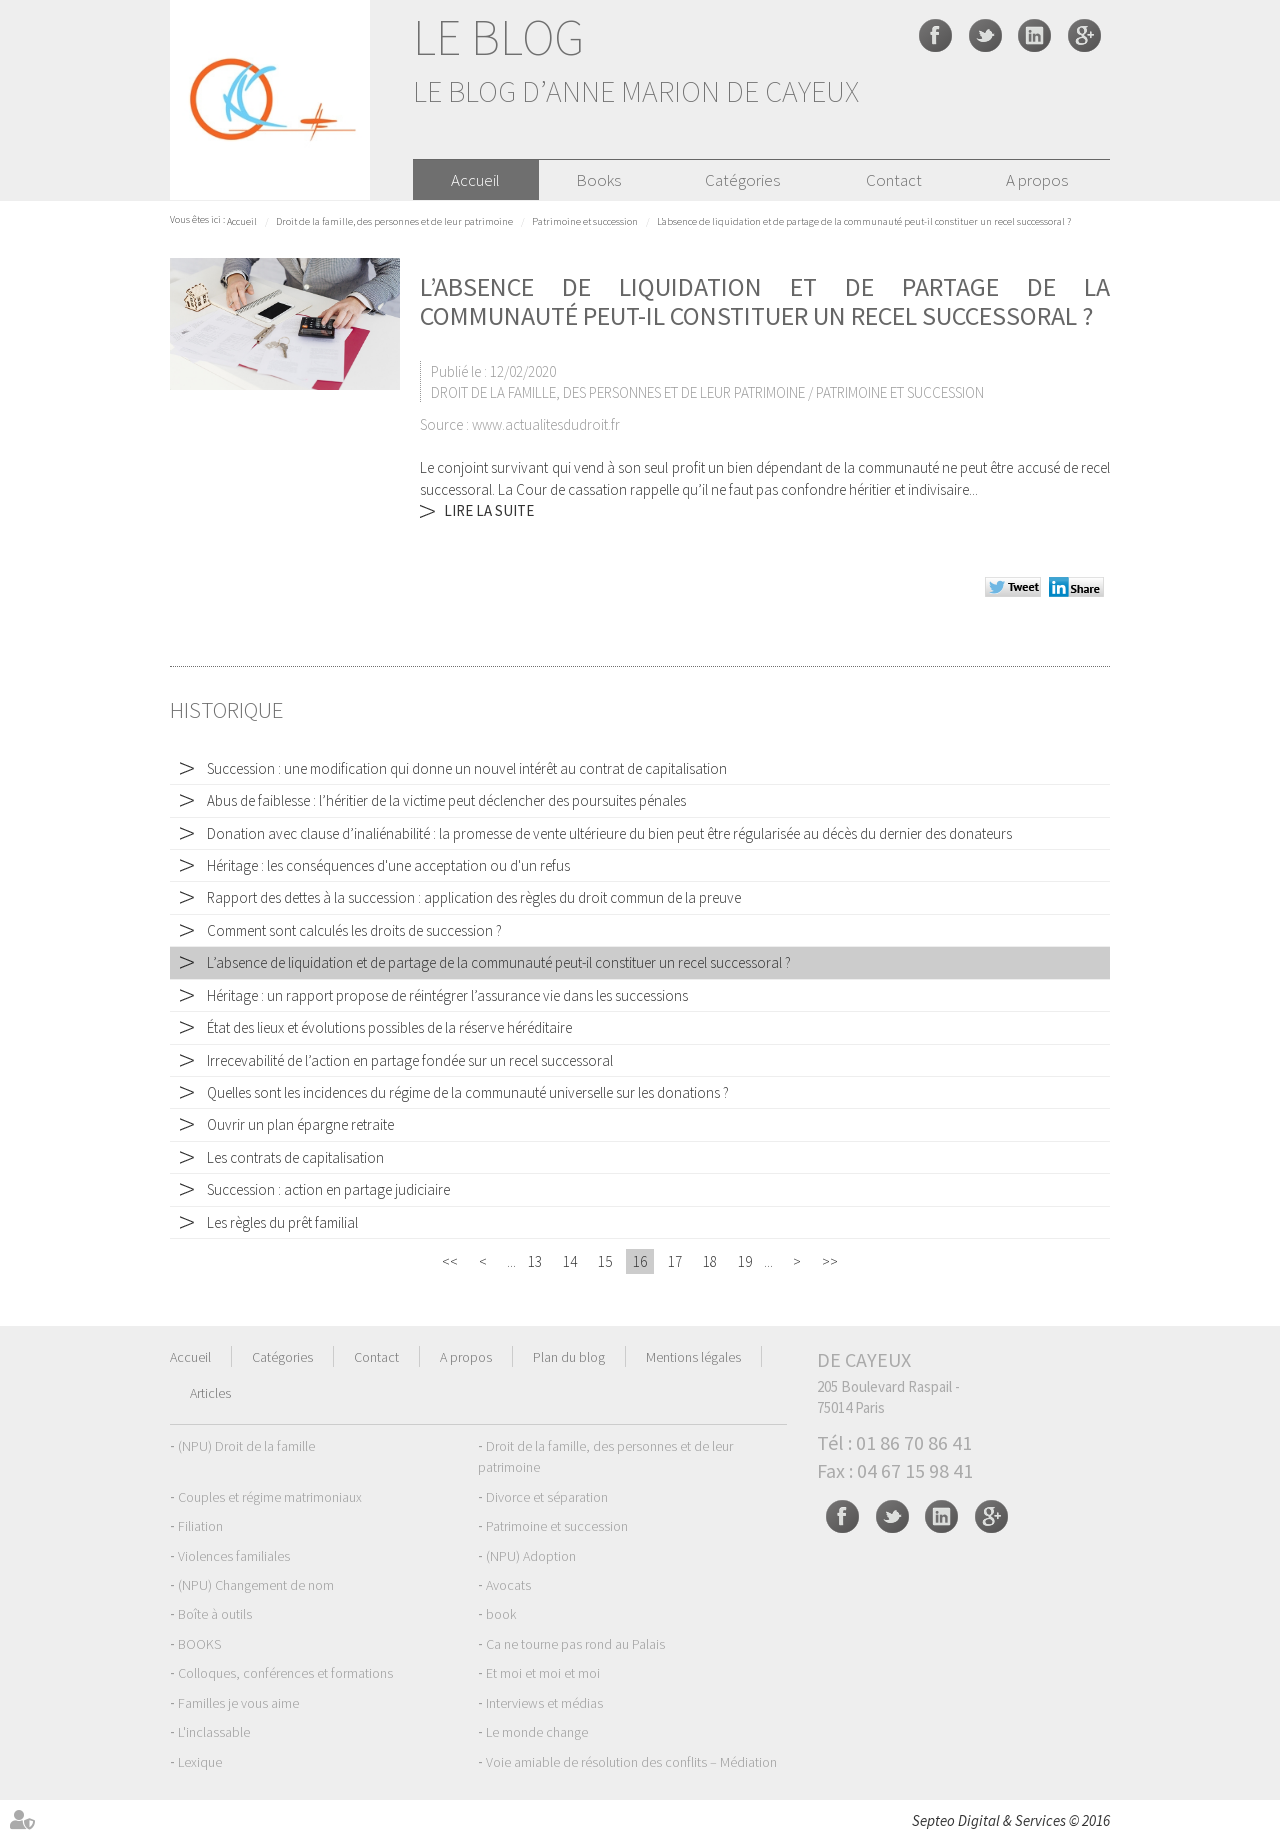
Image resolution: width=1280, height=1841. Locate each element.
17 (675, 1261)
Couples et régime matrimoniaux (270, 1497)
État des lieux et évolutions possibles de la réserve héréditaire (389, 1027)
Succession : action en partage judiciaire (328, 1189)
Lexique (200, 1762)
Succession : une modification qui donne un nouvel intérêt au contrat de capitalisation (467, 768)
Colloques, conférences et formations (285, 1673)
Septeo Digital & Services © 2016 (1011, 1820)
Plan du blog (569, 1357)
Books (598, 180)
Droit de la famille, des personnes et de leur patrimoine (394, 221)
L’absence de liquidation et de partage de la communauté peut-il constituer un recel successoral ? (864, 221)
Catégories (742, 180)
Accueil (475, 180)
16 (640, 1261)
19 (745, 1261)
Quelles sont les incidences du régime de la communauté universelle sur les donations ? (468, 1092)
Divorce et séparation (547, 1497)
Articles (210, 1393)
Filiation (200, 1526)
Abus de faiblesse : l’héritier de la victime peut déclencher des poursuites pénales (446, 800)
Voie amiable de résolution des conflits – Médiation (631, 1762)
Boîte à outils (215, 1614)
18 (710, 1261)
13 (535, 1261)
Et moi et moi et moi (543, 1673)
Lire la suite (489, 510)
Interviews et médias (544, 1703)
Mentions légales (693, 1357)
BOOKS (199, 1644)
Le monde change (537, 1732)
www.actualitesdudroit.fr (546, 424)
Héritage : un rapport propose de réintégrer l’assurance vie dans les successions (447, 995)
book (501, 1614)
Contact (894, 180)
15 (605, 1261)
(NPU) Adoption (531, 1556)
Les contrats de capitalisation (295, 1157)
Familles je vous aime (238, 1703)
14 (570, 1261)
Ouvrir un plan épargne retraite (300, 1124)
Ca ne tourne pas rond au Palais (575, 1644)
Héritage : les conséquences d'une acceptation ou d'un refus (388, 865)
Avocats (508, 1585)
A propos (1037, 180)
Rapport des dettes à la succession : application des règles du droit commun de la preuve (474, 897)
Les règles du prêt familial (282, 1222)
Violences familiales (234, 1556)
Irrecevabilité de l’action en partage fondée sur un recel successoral (410, 1060)
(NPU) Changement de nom (256, 1585)
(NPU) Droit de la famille (246, 1446)
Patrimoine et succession (585, 221)
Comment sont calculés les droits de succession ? (354, 930)
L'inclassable (214, 1732)
